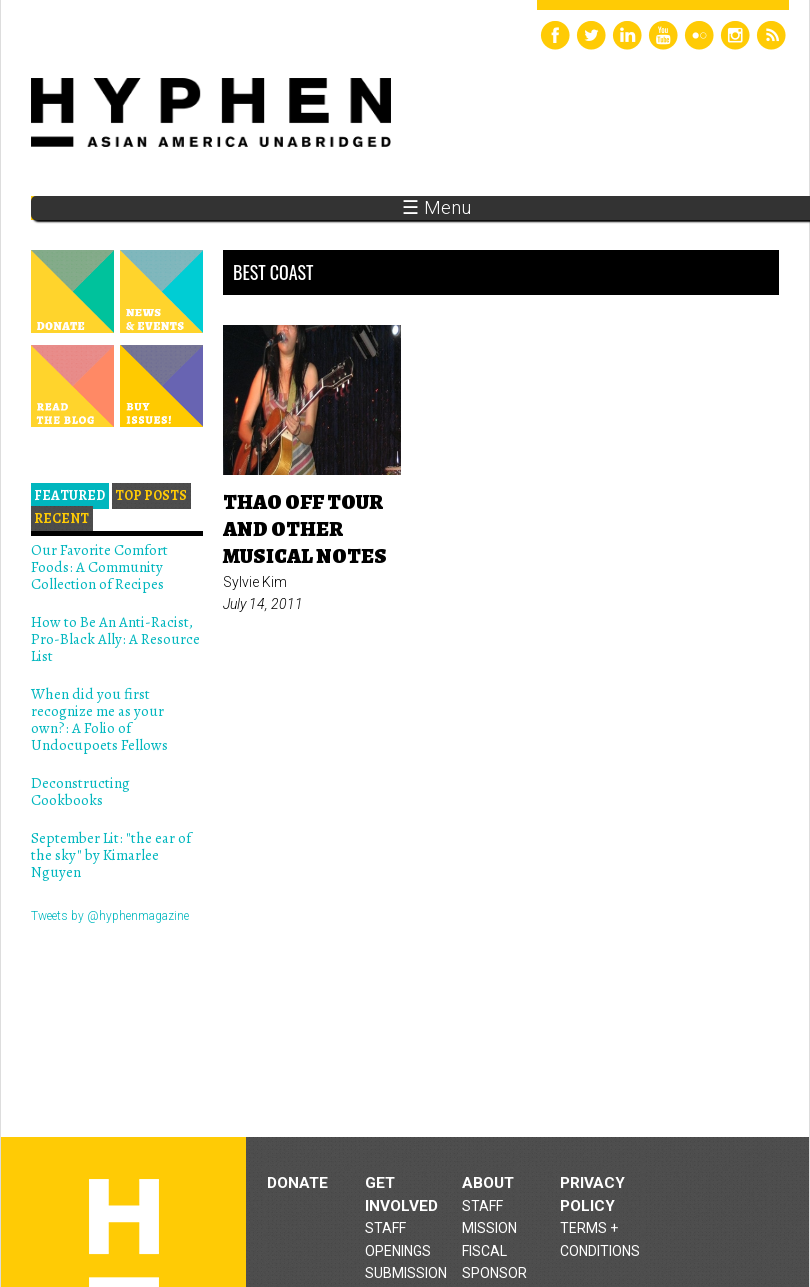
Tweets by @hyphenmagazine (110, 916)
